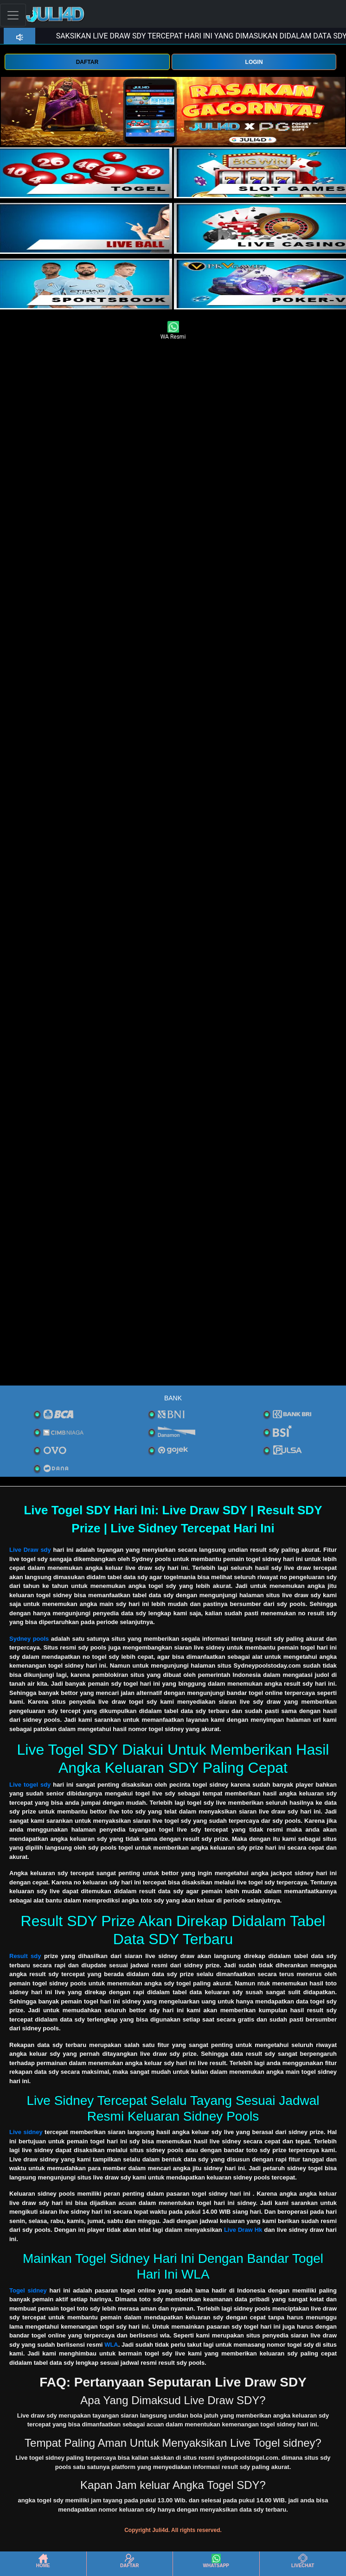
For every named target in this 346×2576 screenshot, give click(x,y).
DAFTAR (87, 62)
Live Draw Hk (243, 2229)
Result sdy (25, 1955)
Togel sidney (28, 2290)
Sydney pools (29, 1638)
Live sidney (26, 2132)
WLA (111, 2344)
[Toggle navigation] (13, 15)
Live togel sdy (30, 1784)
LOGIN (254, 62)
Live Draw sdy (30, 1549)
